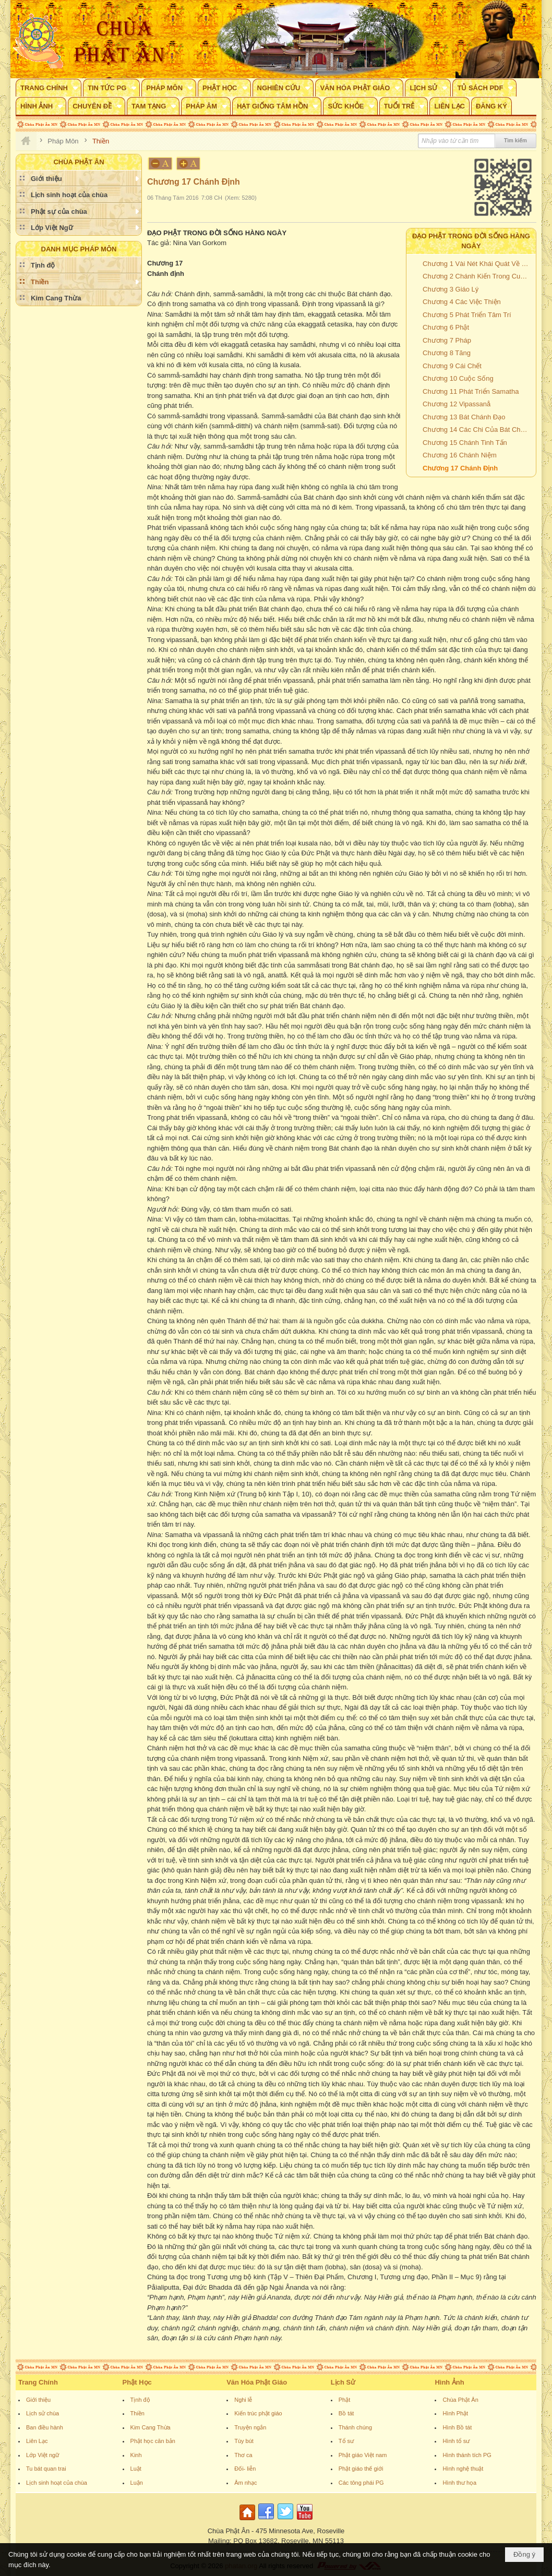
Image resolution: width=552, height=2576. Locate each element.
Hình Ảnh (449, 2382)
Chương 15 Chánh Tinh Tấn (465, 442)
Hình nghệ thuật (462, 2468)
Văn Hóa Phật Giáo (256, 2382)
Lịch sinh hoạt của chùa (56, 2483)
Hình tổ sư (456, 2441)
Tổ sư (346, 2441)
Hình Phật (455, 2413)
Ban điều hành (44, 2427)
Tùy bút (244, 2441)
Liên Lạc (36, 2441)
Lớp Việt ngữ (42, 2455)
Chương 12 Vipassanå (456, 404)
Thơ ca (243, 2455)
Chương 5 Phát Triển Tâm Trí (467, 315)
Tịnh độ (140, 2400)
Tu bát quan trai (46, 2468)
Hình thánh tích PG (466, 2455)
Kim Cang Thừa (150, 2427)
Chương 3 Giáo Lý (450, 289)
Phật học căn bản (152, 2441)
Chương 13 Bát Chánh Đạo (464, 417)
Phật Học (137, 2382)
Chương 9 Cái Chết (452, 366)
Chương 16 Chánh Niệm (460, 455)
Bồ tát (346, 2413)
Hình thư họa (459, 2483)
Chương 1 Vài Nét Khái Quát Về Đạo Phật (478, 264)
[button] (48, 87)
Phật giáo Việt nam (363, 2455)
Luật (135, 2468)
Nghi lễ (243, 2400)
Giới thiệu (38, 2400)
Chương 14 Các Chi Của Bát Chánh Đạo (478, 429)
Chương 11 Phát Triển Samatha (471, 391)
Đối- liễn (245, 2468)
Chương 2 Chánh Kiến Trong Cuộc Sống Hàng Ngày (478, 276)
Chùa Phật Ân (460, 2400)
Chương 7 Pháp (447, 340)
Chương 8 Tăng (447, 353)
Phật (345, 2400)
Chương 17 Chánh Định (460, 468)
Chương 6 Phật (446, 327)
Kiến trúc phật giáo (258, 2413)
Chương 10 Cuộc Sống (458, 378)
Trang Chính (38, 2382)
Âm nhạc (245, 2483)
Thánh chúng (355, 2427)
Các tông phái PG (361, 2483)
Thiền (137, 2413)
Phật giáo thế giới (361, 2468)
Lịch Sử (343, 2382)
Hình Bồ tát (457, 2427)
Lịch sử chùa (42, 2413)
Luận (136, 2483)
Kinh (136, 2455)
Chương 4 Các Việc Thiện (462, 302)
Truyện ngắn (250, 2427)
